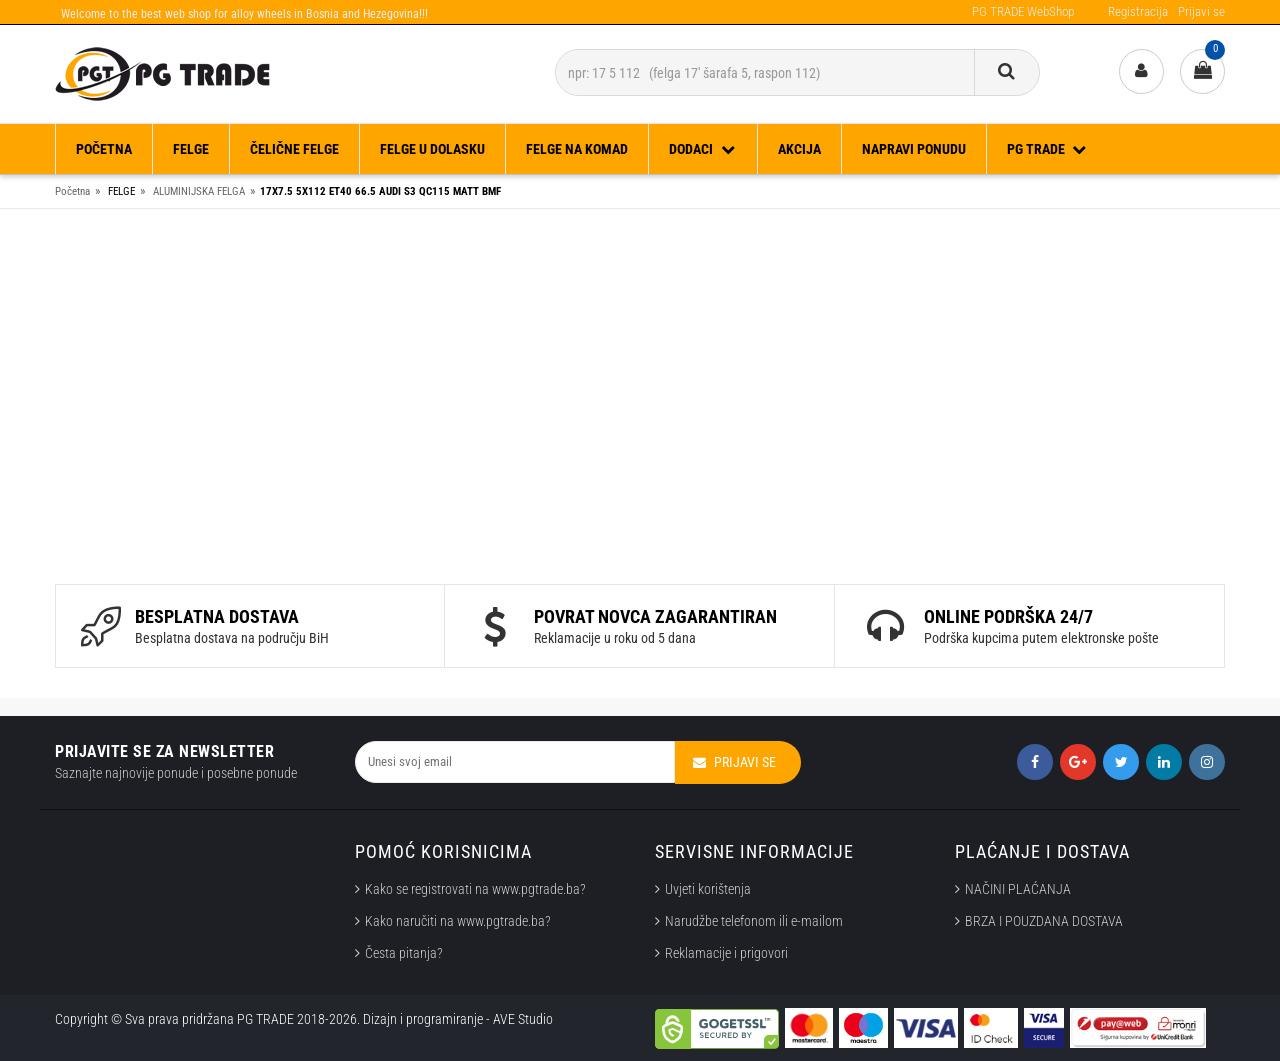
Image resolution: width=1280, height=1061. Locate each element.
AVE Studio (523, 1019)
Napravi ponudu (914, 149)
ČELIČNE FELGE (294, 149)
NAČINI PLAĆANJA (1018, 889)
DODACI (703, 149)
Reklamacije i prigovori (729, 953)
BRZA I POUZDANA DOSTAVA (1044, 921)
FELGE (191, 149)
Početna (104, 149)
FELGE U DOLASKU (432, 149)
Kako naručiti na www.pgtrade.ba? (458, 921)
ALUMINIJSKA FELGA (199, 191)
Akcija (799, 149)
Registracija (1138, 11)
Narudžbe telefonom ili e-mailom (754, 921)
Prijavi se (1201, 11)
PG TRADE (1048, 149)
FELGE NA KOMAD (577, 149)
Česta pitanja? (404, 953)
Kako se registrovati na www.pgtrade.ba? (475, 889)
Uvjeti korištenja (708, 889)
